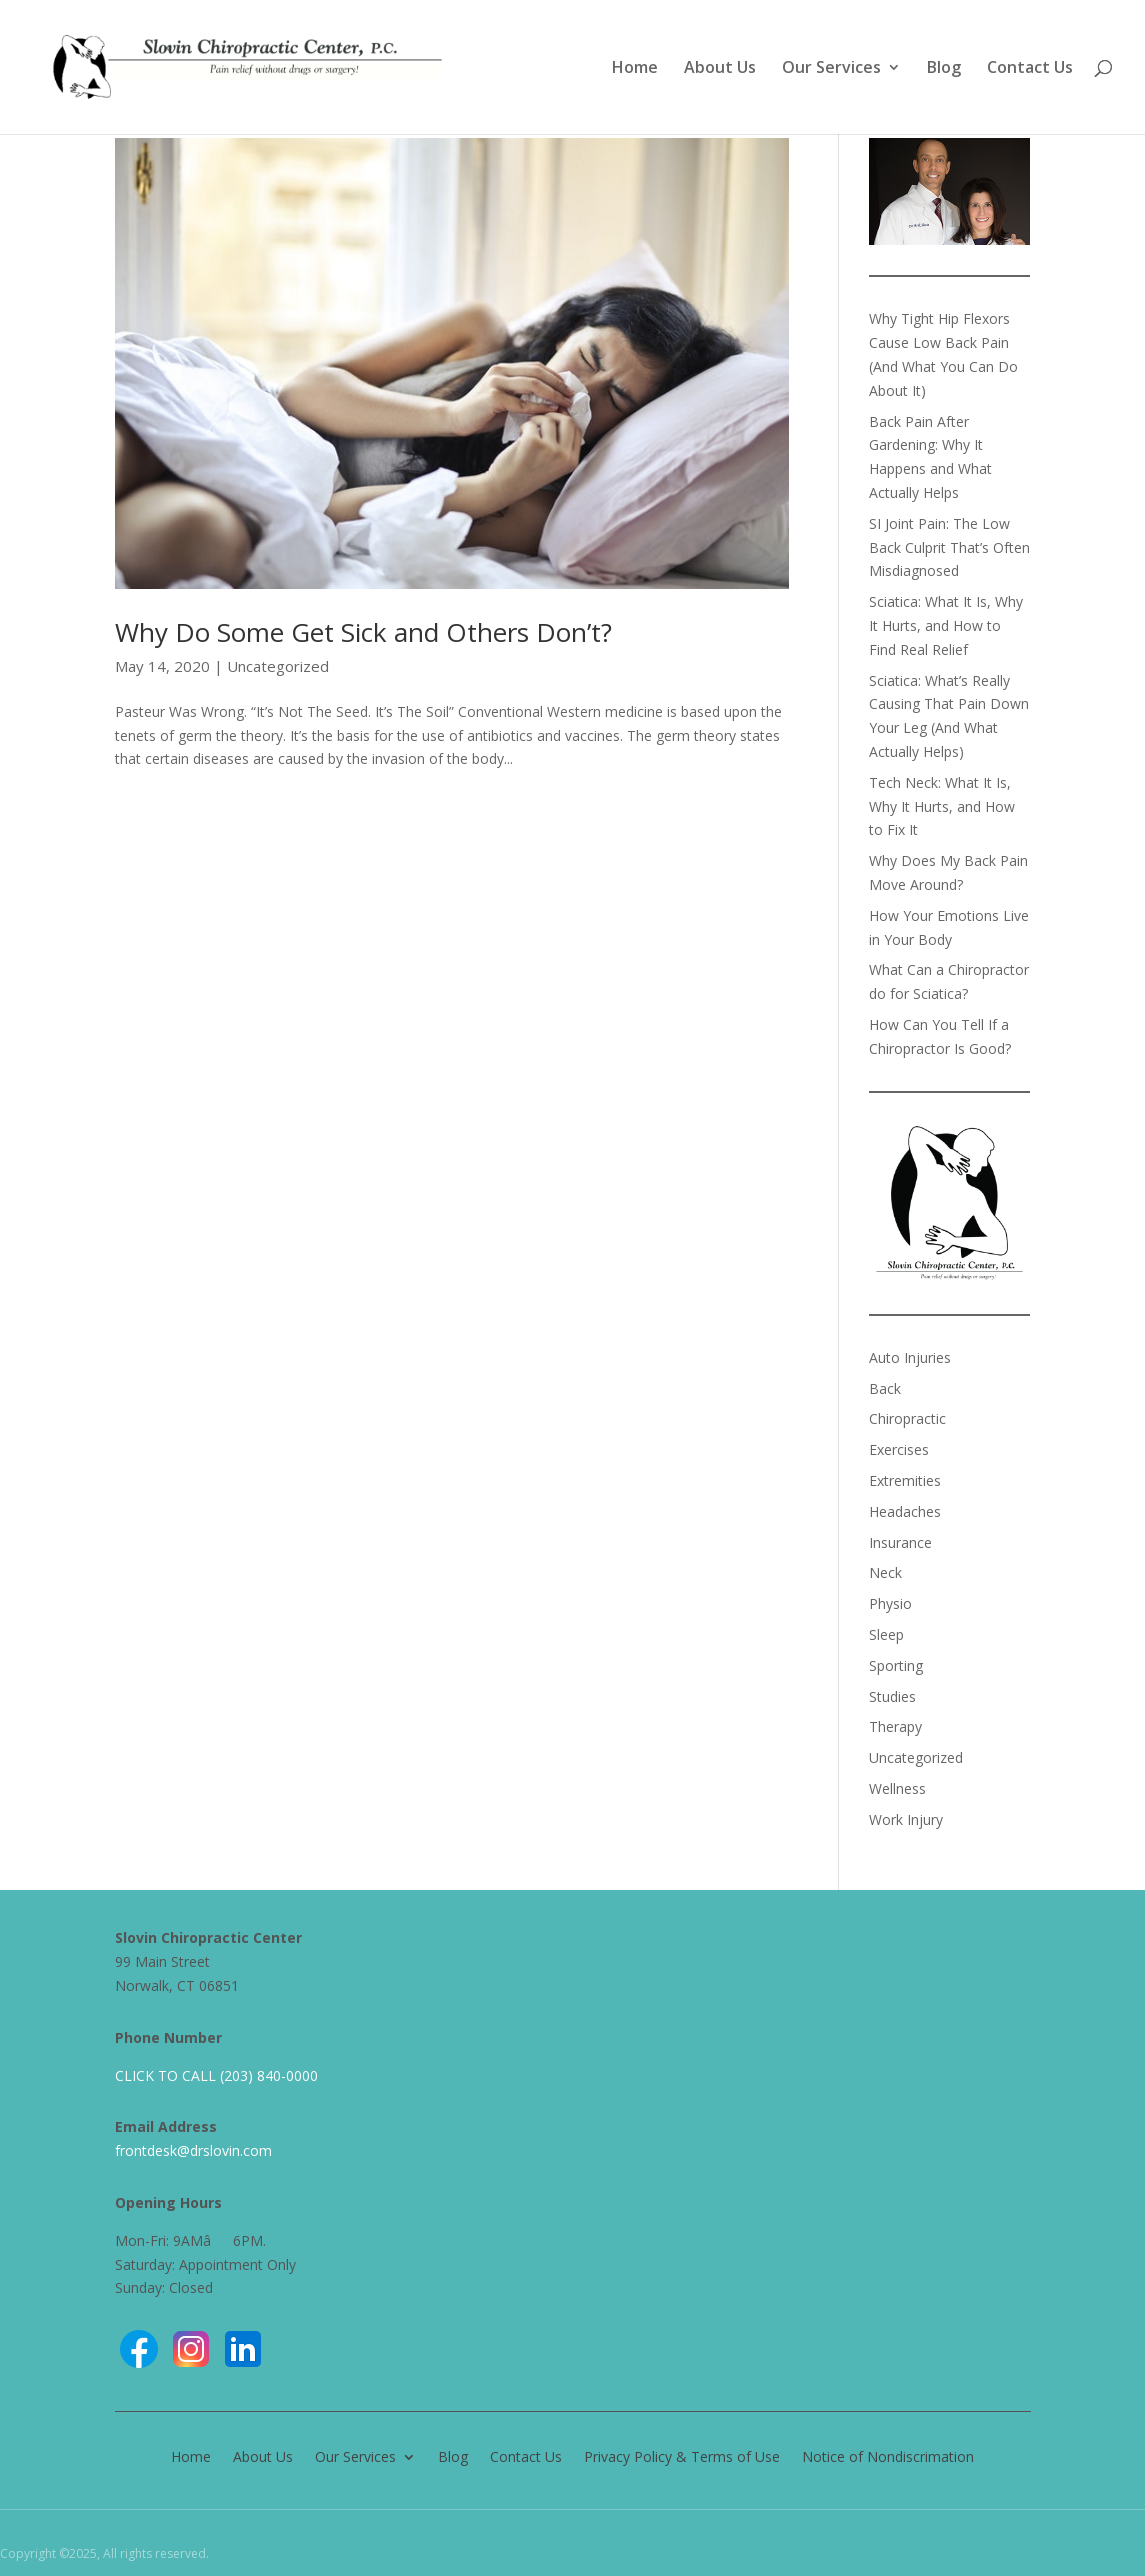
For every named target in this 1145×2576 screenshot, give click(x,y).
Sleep (886, 1634)
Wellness (897, 1788)
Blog (944, 69)
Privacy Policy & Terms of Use (682, 2455)
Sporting (896, 1665)
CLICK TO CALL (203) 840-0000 (216, 2075)
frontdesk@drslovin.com (193, 2150)
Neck (885, 1572)
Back (885, 1388)
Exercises (899, 1449)
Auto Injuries (910, 1357)
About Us (720, 69)
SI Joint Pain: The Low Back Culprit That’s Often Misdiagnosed (949, 547)
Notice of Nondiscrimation (888, 2455)
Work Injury (906, 1819)
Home (635, 69)
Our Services (831, 69)
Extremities (905, 1480)
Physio (890, 1603)
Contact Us (1030, 69)
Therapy (895, 1726)
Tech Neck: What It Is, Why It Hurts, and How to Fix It (942, 806)
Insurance (900, 1542)
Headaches (905, 1511)
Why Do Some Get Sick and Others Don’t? (363, 632)
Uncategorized (278, 666)
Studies (892, 1696)
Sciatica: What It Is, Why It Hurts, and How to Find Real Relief (946, 625)
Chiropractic (907, 1418)
